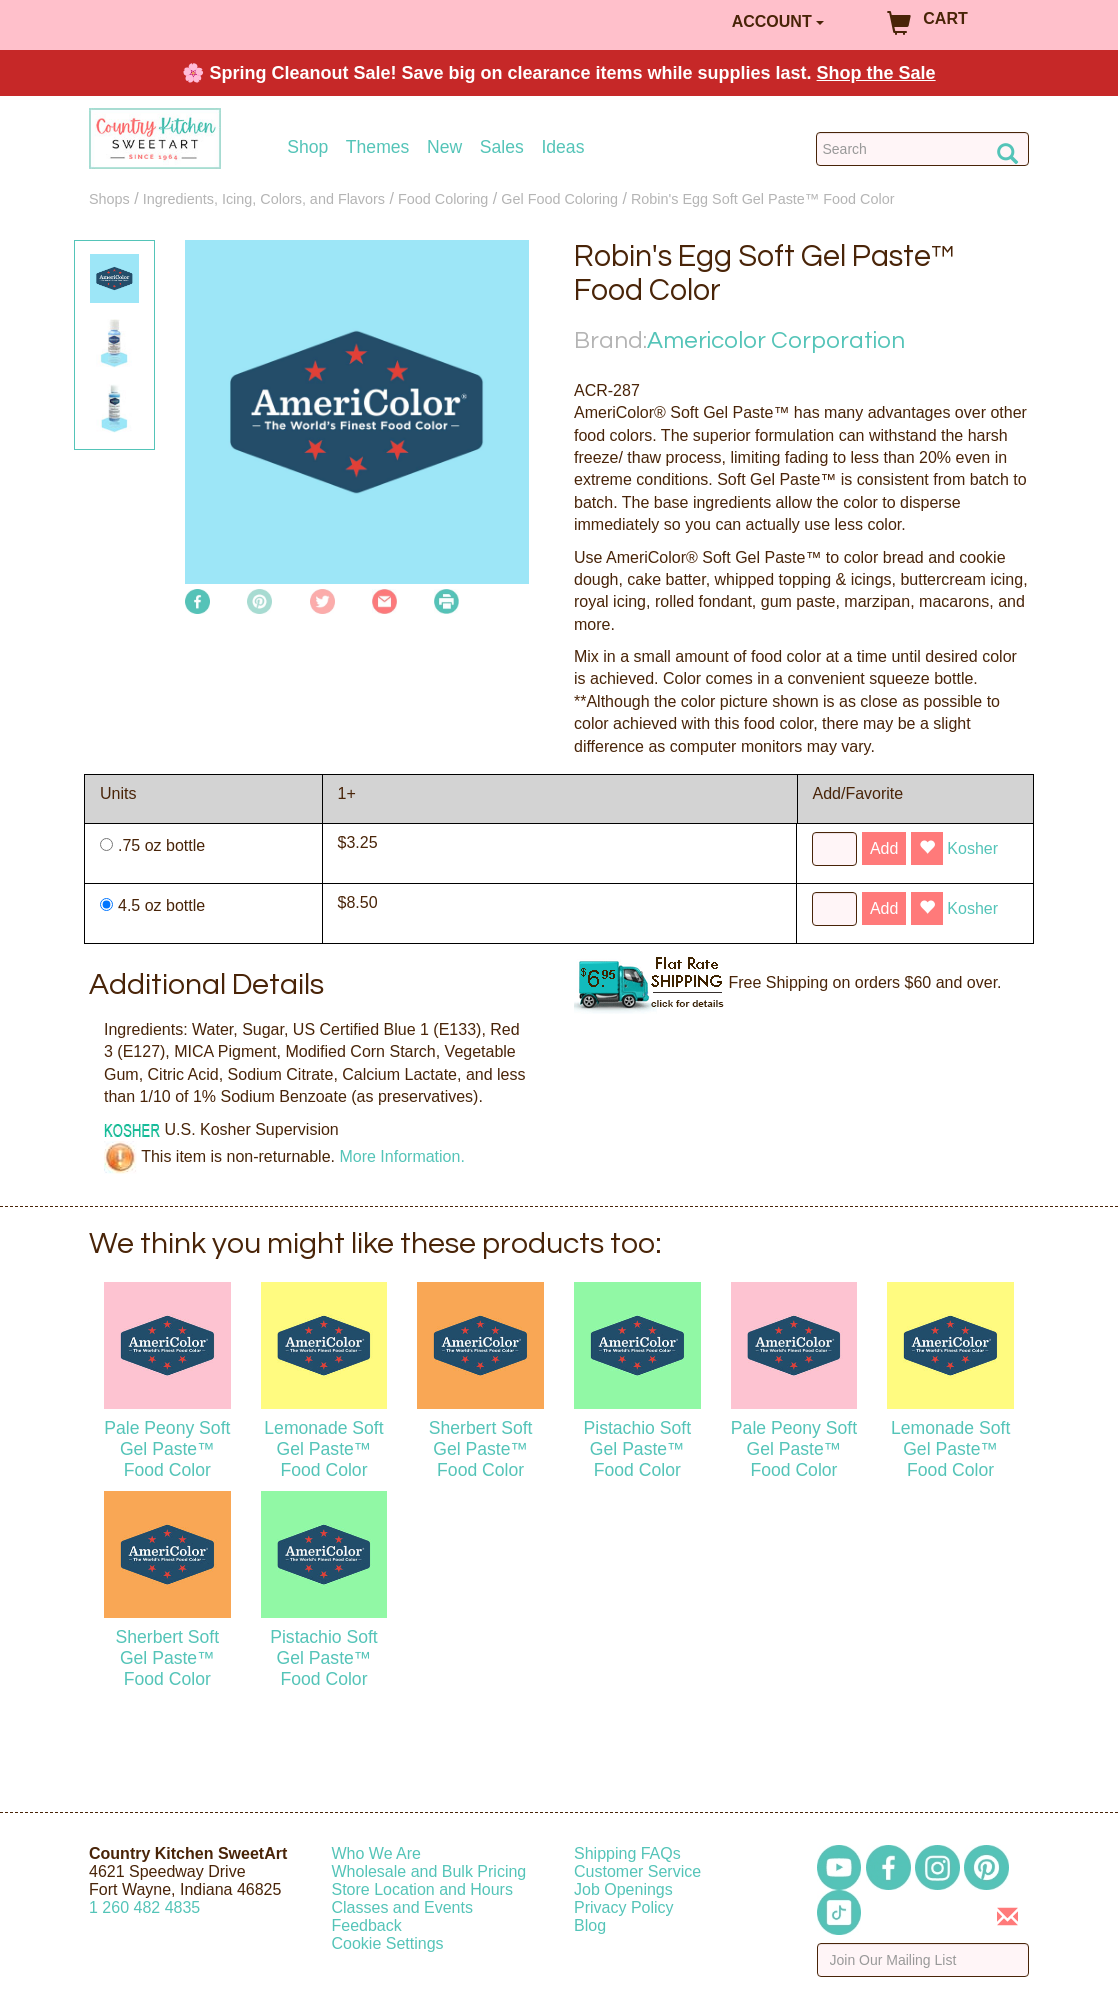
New (444, 147)
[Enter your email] (923, 1960)
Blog (590, 1925)
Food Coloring (443, 199)
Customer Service (637, 1871)
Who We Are (377, 1853)
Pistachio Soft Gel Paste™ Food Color (638, 1449)
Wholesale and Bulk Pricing (429, 1871)
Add (884, 848)
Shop (307, 147)
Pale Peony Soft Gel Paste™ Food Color (167, 1449)
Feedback (367, 1925)
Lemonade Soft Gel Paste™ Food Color (323, 1449)
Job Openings (623, 1889)
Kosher (972, 848)
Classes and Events (402, 1907)
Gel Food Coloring (559, 199)
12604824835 (144, 1907)
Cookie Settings (388, 1943)
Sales (502, 147)
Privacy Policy (624, 1907)
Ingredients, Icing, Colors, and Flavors (264, 199)
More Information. (401, 1156)
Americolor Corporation (776, 340)
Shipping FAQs (627, 1853)
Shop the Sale (876, 73)
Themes (378, 147)
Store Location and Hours (422, 1889)
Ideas (562, 147)
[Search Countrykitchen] (922, 149)
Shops (109, 199)
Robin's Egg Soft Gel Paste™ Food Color (763, 199)
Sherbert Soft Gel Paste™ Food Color (481, 1449)
